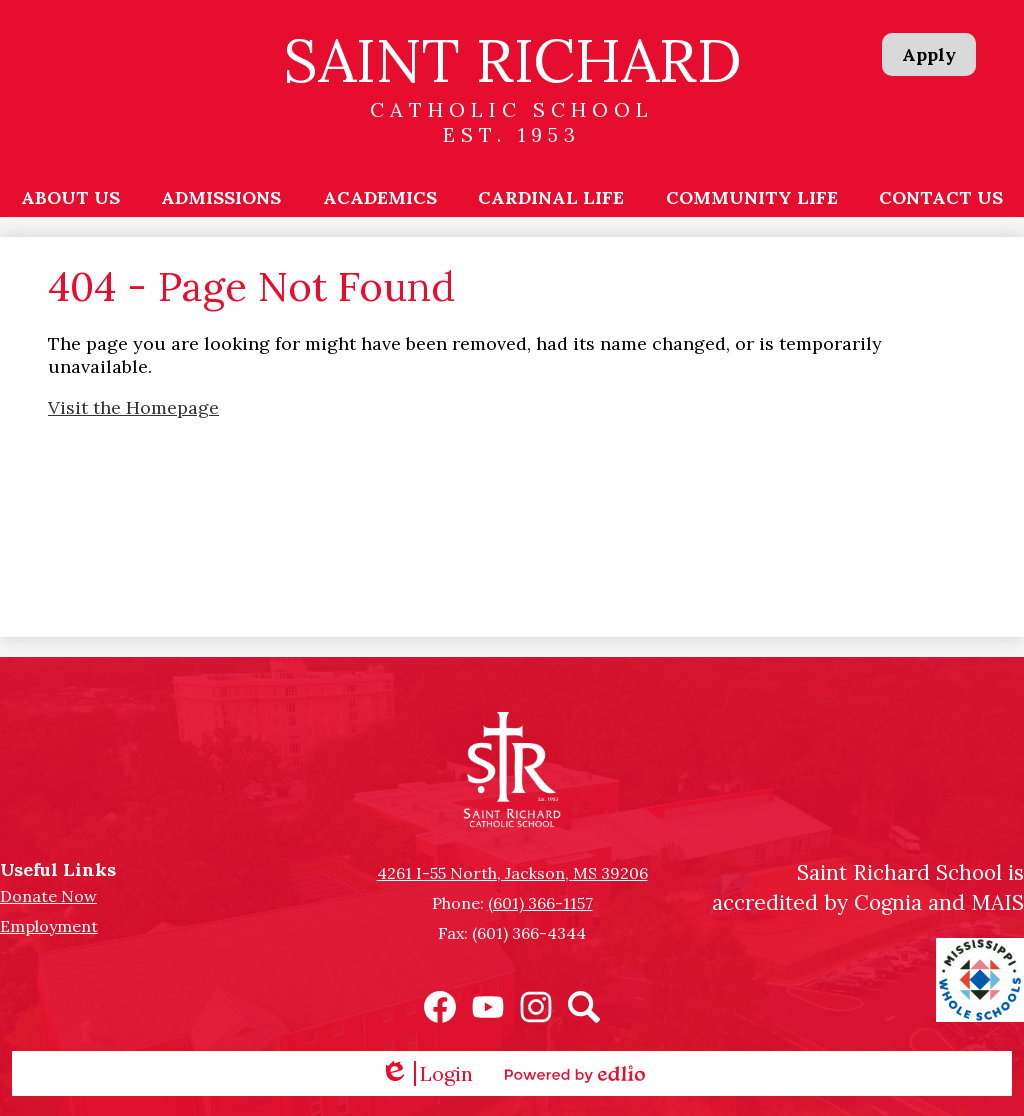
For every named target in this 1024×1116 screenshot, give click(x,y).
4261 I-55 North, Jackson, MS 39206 (512, 873)
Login (426, 1073)
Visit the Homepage (133, 407)
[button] (70, 197)
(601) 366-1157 (540, 903)
